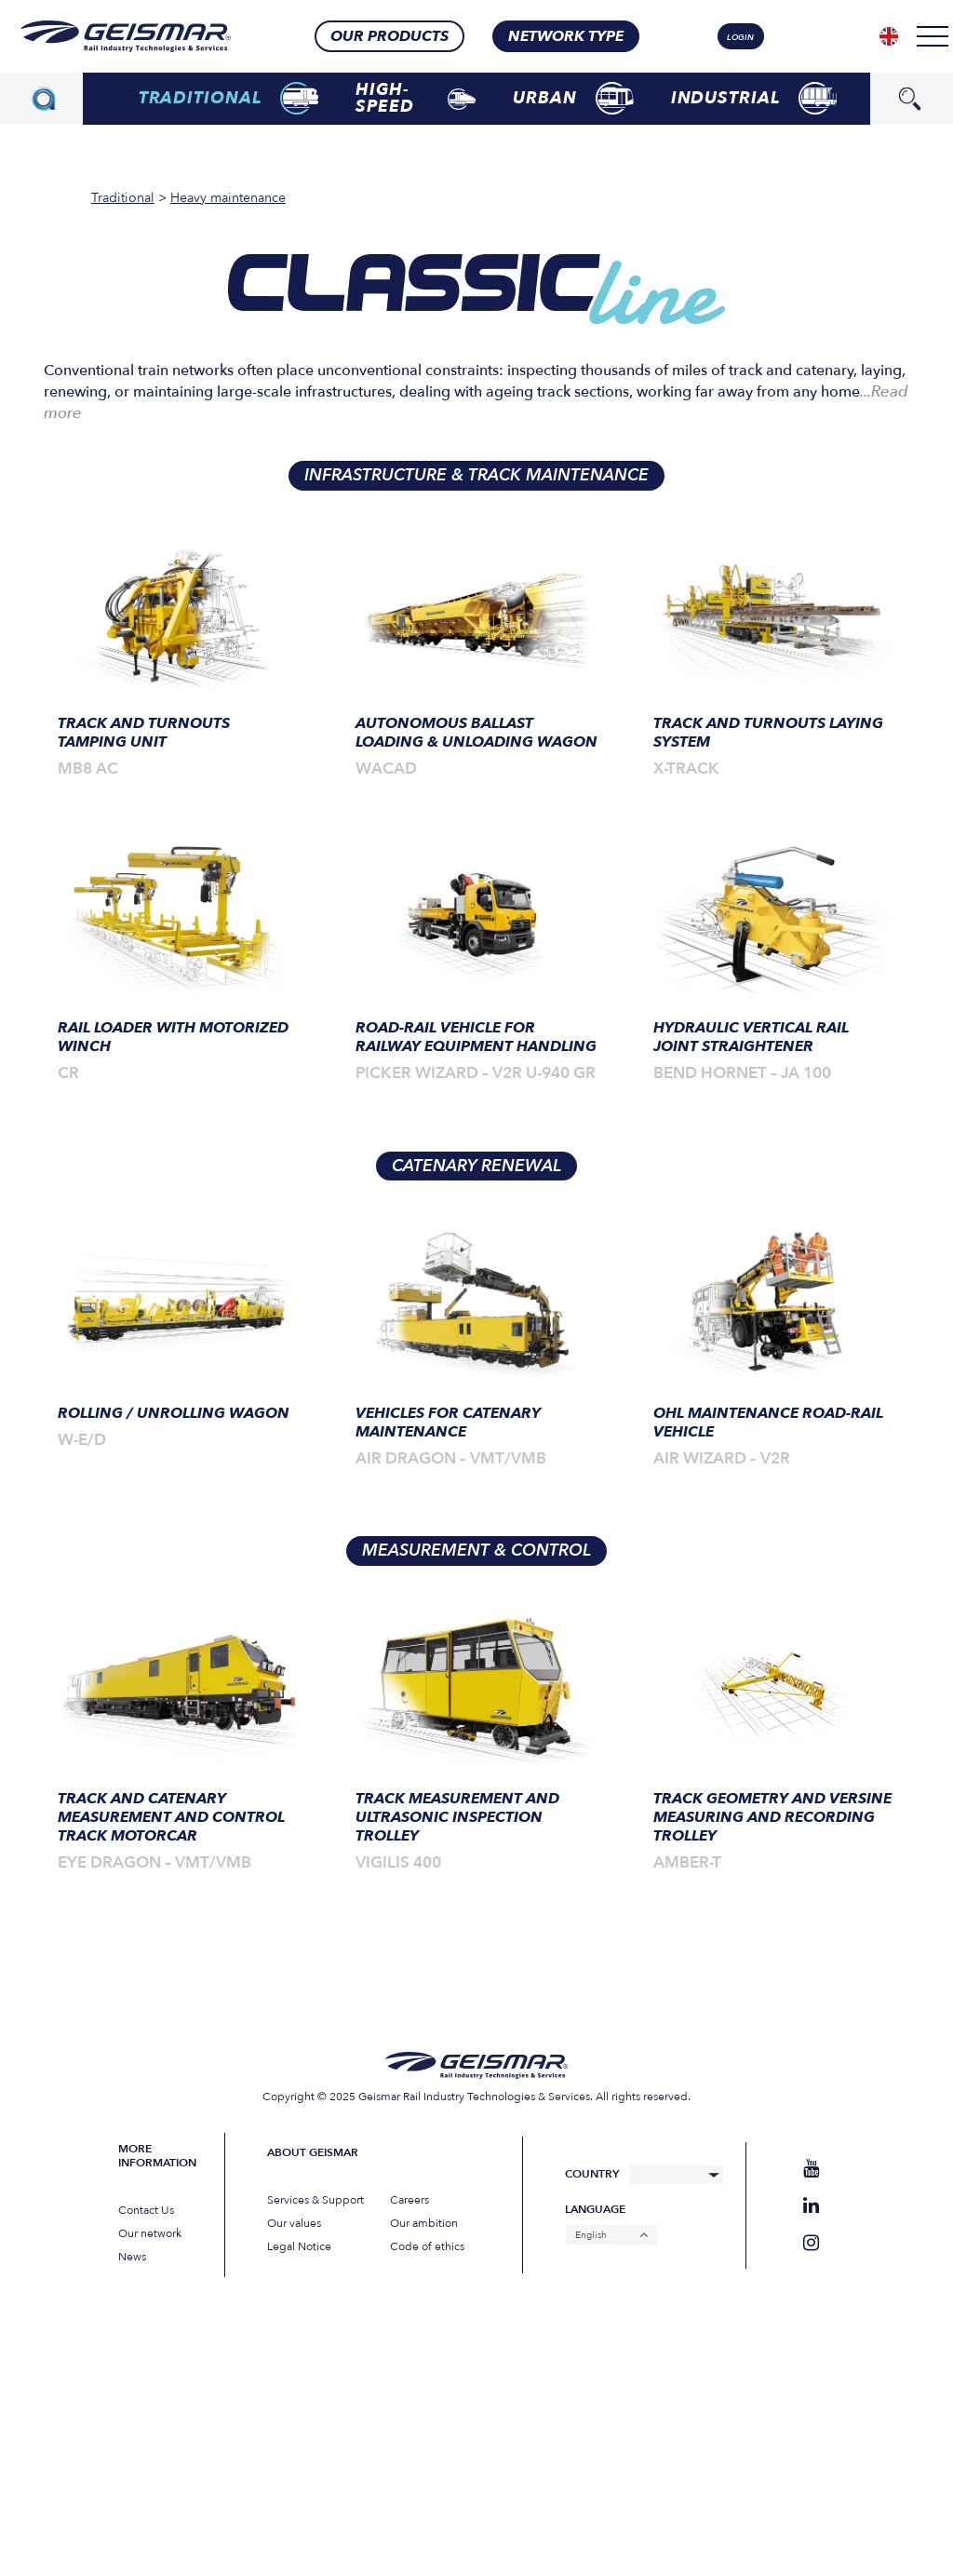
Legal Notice (299, 2246)
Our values (294, 2223)
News (132, 2256)
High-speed (416, 98)
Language (595, 2210)
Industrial (754, 98)
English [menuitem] (591, 2235)
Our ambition (424, 2223)
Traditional (229, 98)
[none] (889, 36)
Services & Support (315, 2199)
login (740, 37)
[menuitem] (889, 36)
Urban (573, 98)
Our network (149, 2233)
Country (592, 2174)
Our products (389, 36)
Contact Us (146, 2210)
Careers (409, 2199)
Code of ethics (427, 2246)
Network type (566, 36)
